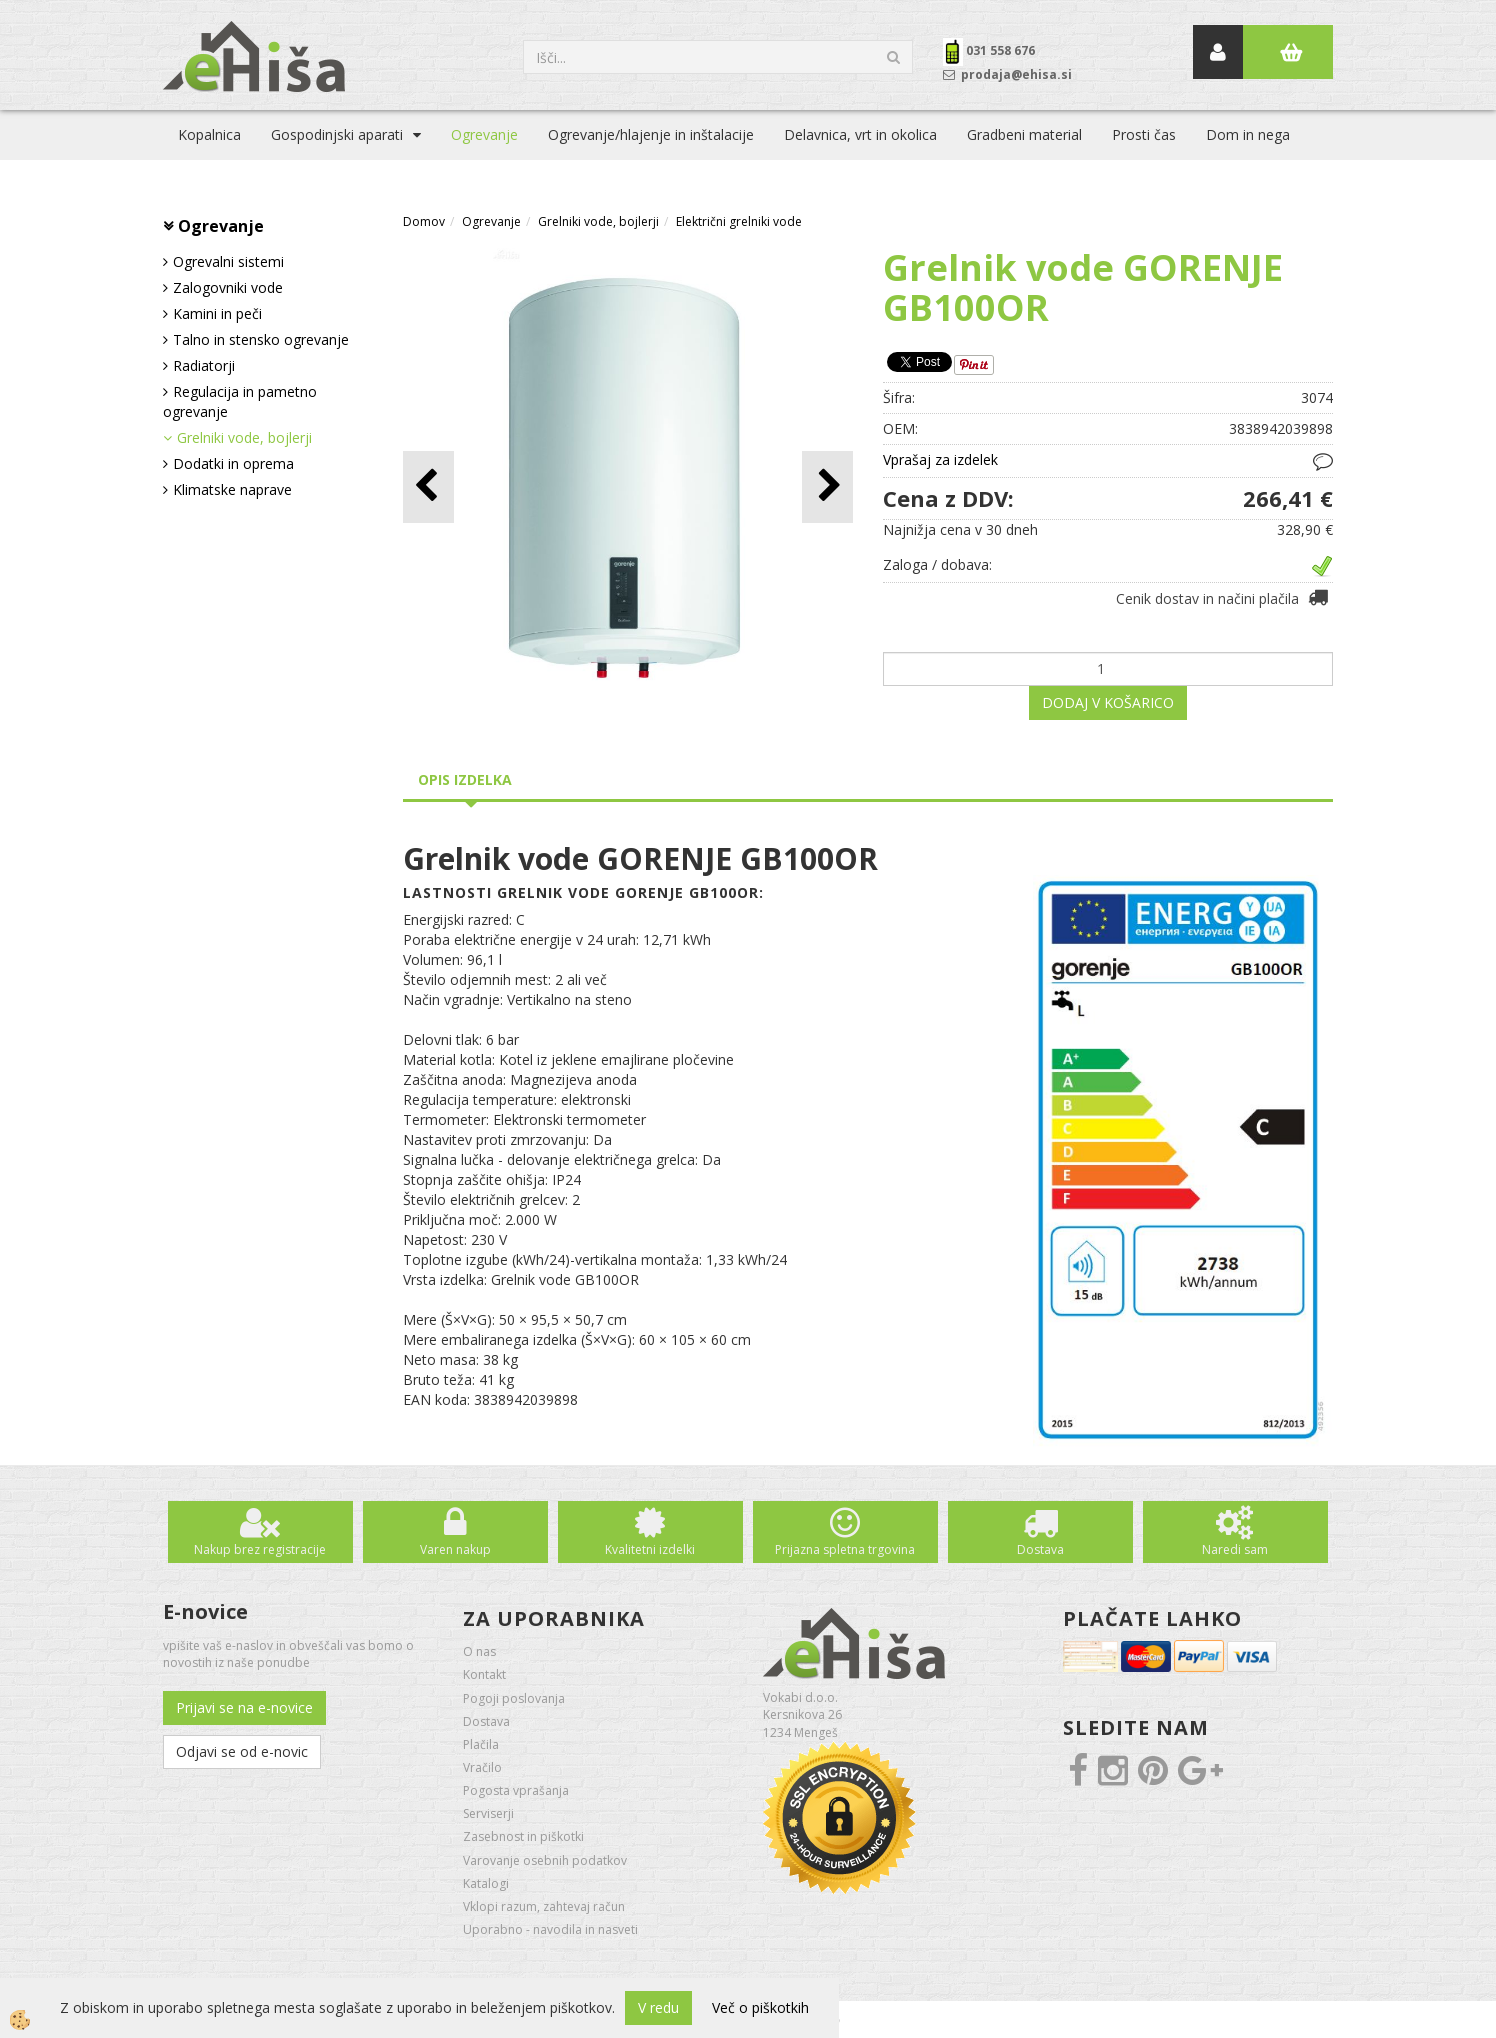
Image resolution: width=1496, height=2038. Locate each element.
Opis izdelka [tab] (465, 779)
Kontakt (484, 1674)
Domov (424, 221)
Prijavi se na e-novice (244, 1707)
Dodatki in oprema (233, 463)
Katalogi (486, 1883)
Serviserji (488, 1813)
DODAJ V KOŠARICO (1108, 702)
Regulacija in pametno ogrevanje (240, 401)
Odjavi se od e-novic (242, 1751)
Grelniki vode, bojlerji (244, 437)
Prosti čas (1144, 134)
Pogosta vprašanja (516, 1790)
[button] (827, 486)
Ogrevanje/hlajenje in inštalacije (651, 134)
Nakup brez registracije (260, 1549)
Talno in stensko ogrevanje (261, 339)
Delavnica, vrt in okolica (860, 134)
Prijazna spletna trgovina (845, 1549)
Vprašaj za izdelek (940, 459)
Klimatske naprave (232, 489)
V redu (658, 2007)
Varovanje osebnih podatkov (545, 1860)
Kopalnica (209, 134)
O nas (479, 1651)
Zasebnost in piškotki (523, 1836)
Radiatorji (204, 365)
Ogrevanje (484, 134)
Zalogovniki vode (228, 287)
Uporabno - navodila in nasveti (550, 1929)
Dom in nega (1248, 134)
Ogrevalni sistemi (228, 261)
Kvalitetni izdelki (650, 1549)
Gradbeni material (1024, 134)
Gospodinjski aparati (337, 134)
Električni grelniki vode (739, 221)
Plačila (481, 1744)
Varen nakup (455, 1549)
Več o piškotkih (760, 2007)
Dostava (1040, 1549)
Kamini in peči (217, 313)
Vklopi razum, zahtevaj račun (544, 1906)
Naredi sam (1235, 1549)
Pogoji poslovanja (514, 1698)
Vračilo (482, 1767)
